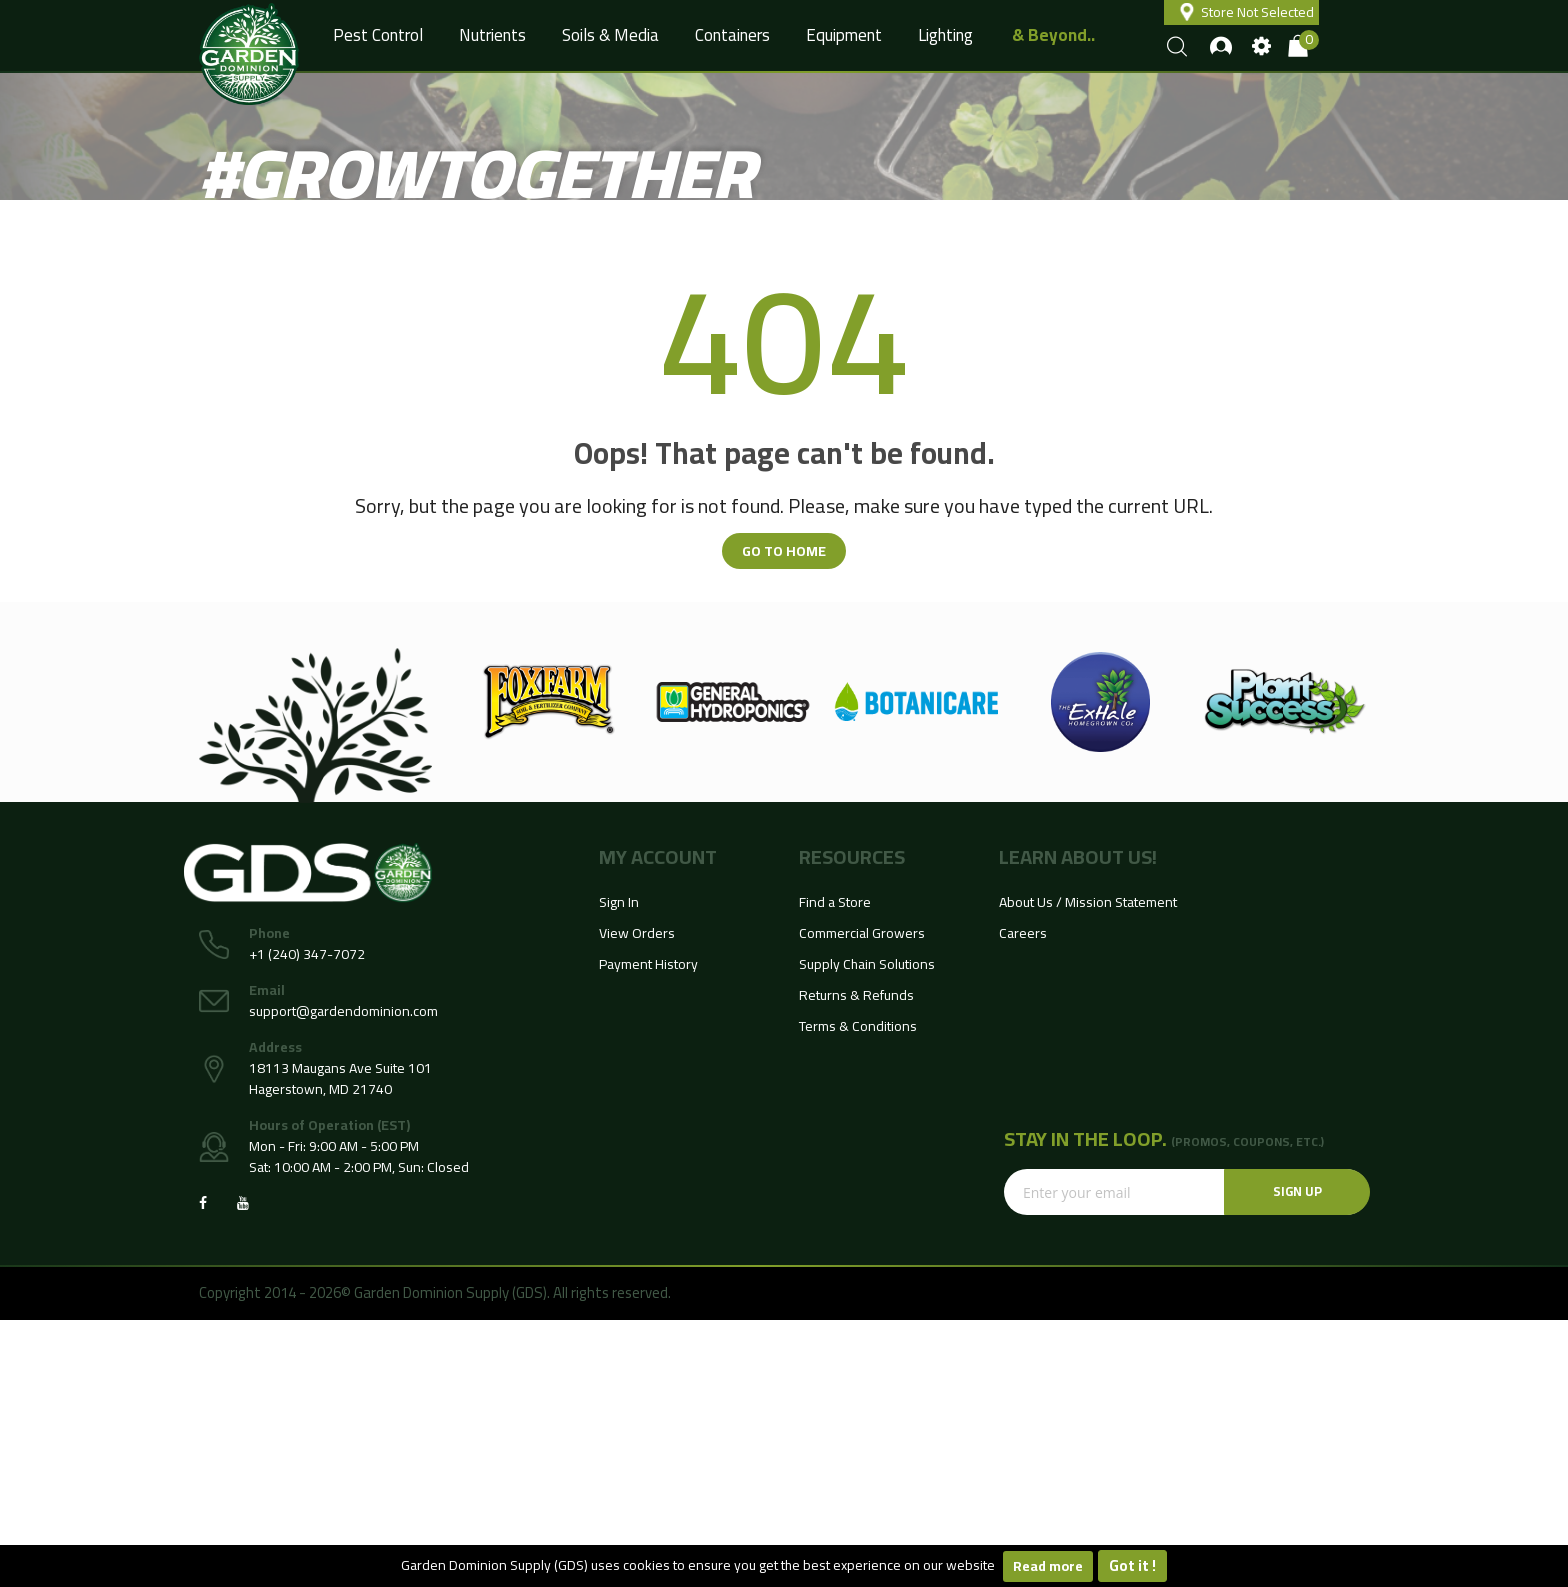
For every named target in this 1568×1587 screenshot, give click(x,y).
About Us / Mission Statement (1088, 902)
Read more (1048, 1566)
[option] (549, 702)
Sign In (619, 902)
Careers (1023, 933)
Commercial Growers (862, 933)
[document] (784, 1566)
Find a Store (835, 902)
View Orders (637, 933)
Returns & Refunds (856, 995)
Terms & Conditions (858, 1026)
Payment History (648, 964)
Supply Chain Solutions (867, 964)
